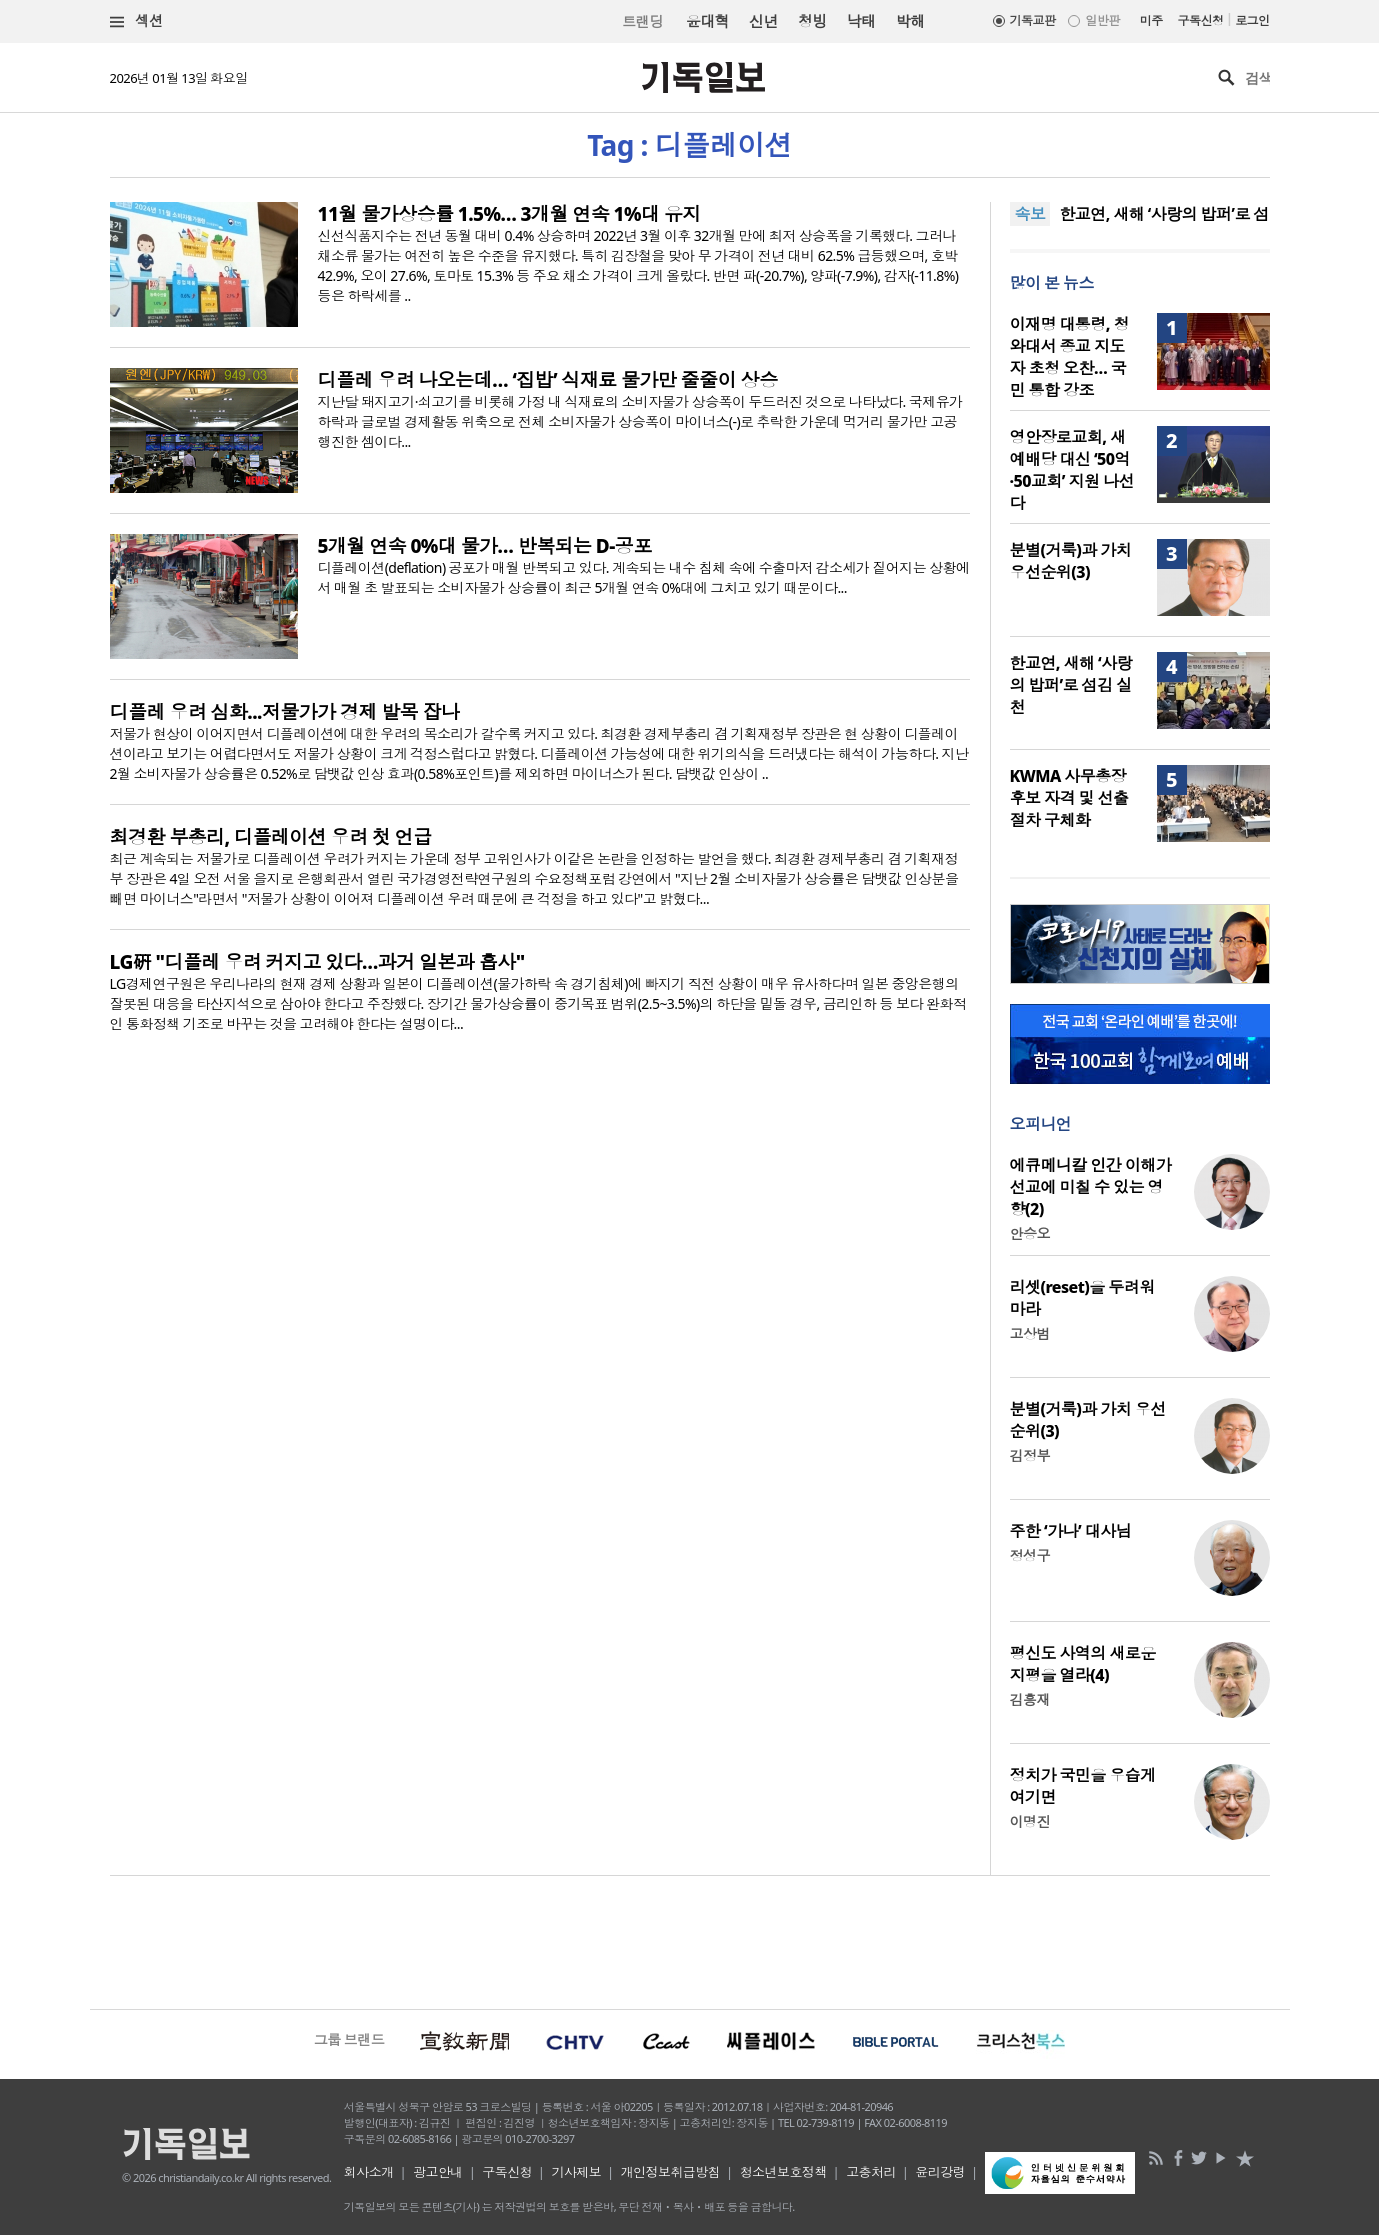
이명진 (1030, 1821)
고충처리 (871, 2172)
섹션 (137, 21)
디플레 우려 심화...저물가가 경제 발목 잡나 (285, 712)
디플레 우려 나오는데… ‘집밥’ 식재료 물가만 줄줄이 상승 (548, 380)
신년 (763, 21)
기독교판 (1033, 20)
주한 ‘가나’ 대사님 (1071, 1531)
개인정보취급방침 (671, 2172)
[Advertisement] (690, 1940)
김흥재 (1030, 1699)
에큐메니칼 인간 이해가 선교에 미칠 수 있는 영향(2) (1091, 1187)
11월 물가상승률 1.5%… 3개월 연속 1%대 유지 (509, 214)
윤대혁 (707, 21)
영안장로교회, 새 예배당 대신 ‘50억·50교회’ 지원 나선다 (1072, 470)
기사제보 (576, 2172)
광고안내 (438, 2172)
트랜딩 (642, 21)
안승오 (1030, 1233)
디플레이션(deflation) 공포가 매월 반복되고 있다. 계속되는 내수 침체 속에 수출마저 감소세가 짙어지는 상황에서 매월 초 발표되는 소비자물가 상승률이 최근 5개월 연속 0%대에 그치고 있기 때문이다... (644, 577)
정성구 (1030, 1555)
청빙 (812, 21)
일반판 (1102, 20)
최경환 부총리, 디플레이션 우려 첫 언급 (271, 837)
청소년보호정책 (783, 2172)
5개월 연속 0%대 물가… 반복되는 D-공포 (485, 546)
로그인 (1252, 20)
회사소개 (369, 2172)
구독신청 (1201, 20)
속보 (1030, 214)
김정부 (1030, 1455)
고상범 (1030, 1333)
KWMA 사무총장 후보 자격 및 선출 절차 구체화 (1069, 798)
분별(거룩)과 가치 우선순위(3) (1071, 561)
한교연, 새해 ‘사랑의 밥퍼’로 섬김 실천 (1071, 685)
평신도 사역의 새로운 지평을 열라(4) (1083, 1664)
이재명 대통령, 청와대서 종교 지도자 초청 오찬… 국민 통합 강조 (1069, 357)
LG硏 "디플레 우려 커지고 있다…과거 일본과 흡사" (317, 962)
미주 (1151, 20)
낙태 (861, 21)
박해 (910, 21)
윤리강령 (940, 2172)
